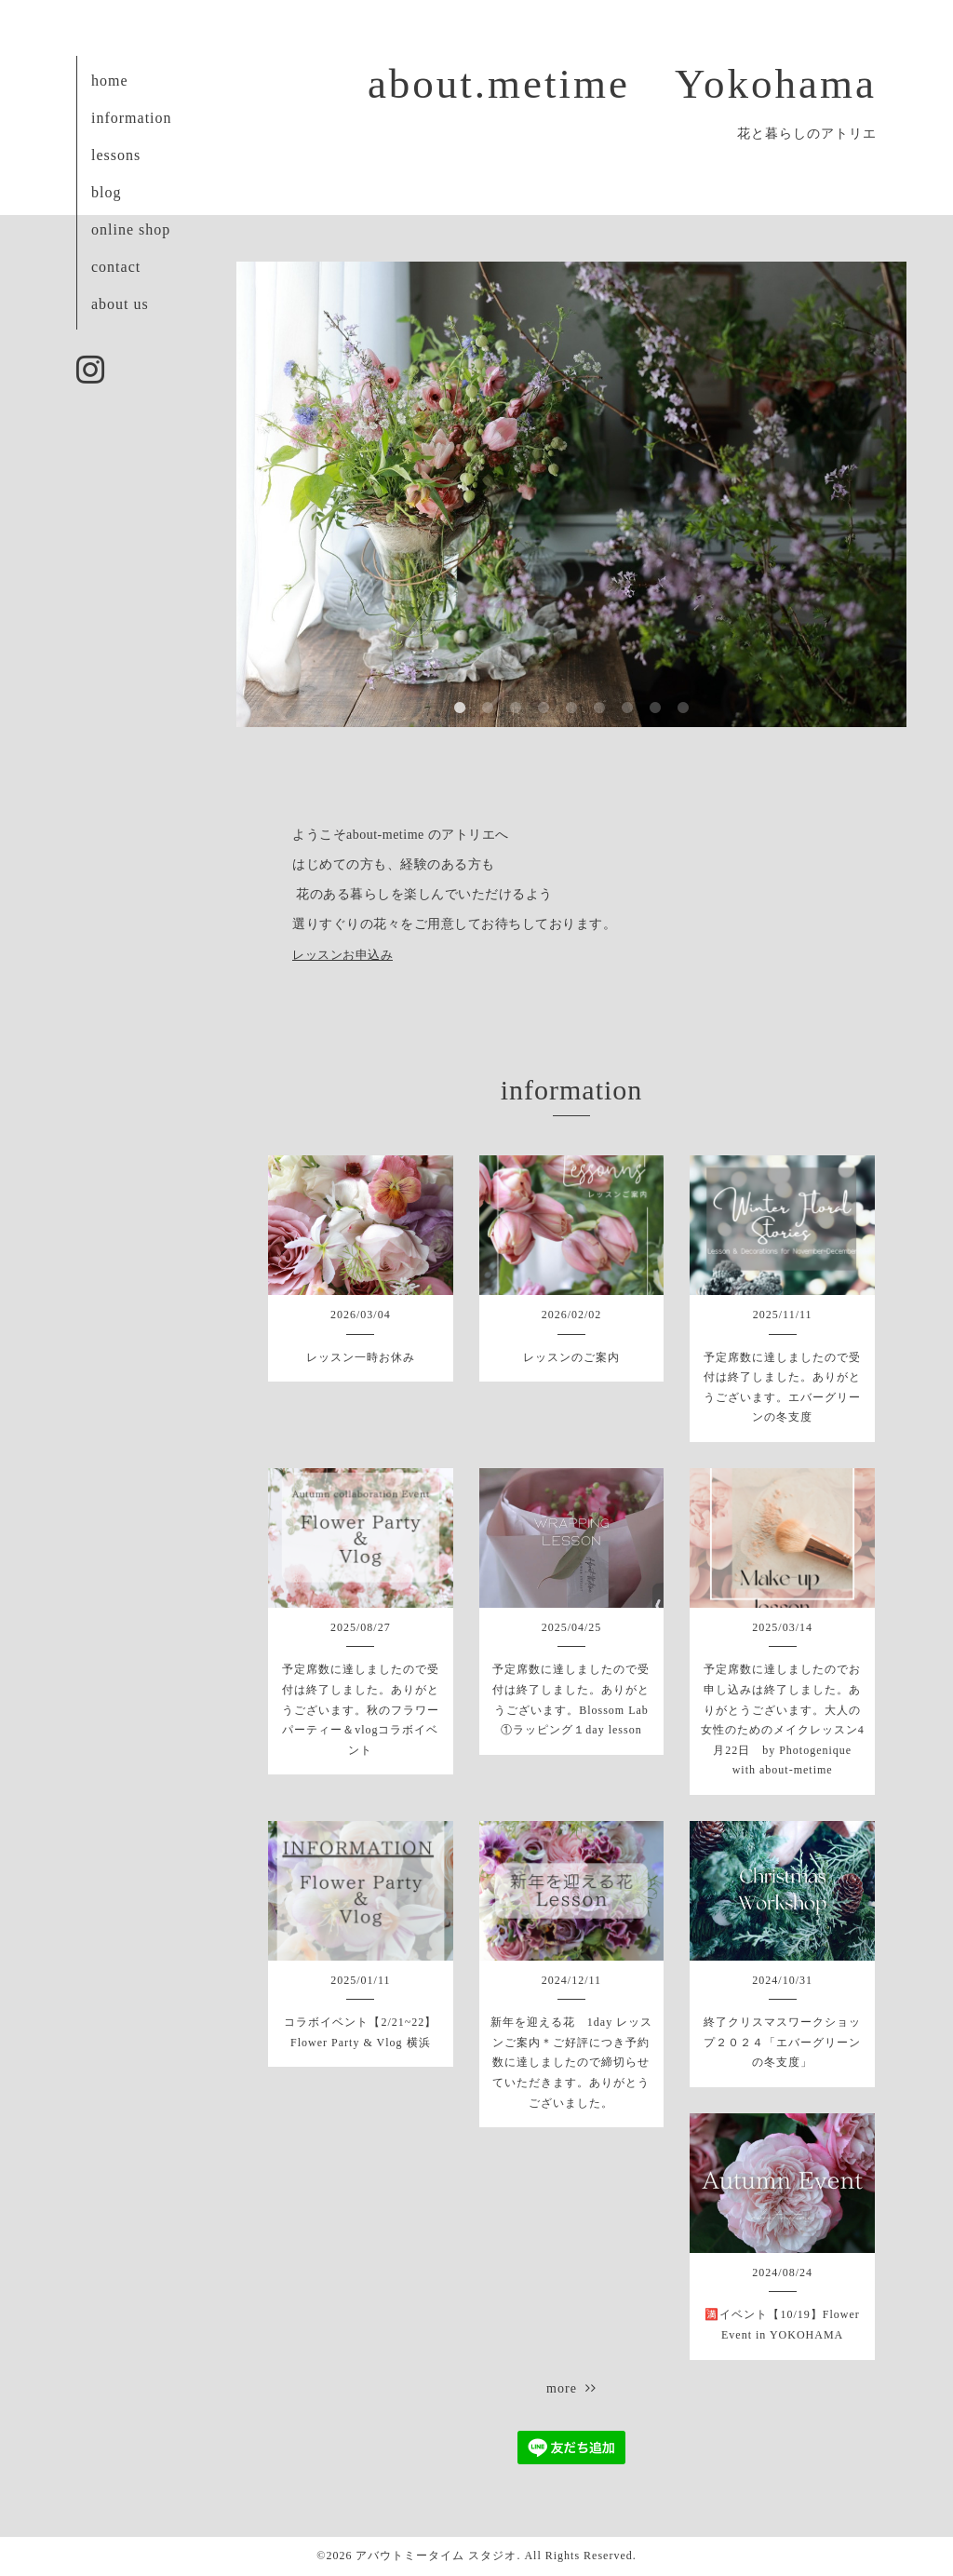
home (109, 80)
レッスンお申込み (342, 955)
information (131, 118)
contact (116, 267)
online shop (130, 229)
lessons (116, 155)
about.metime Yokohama (622, 84)
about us (120, 304)
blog (106, 192)
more (571, 2388)
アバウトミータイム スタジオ (436, 2555)
